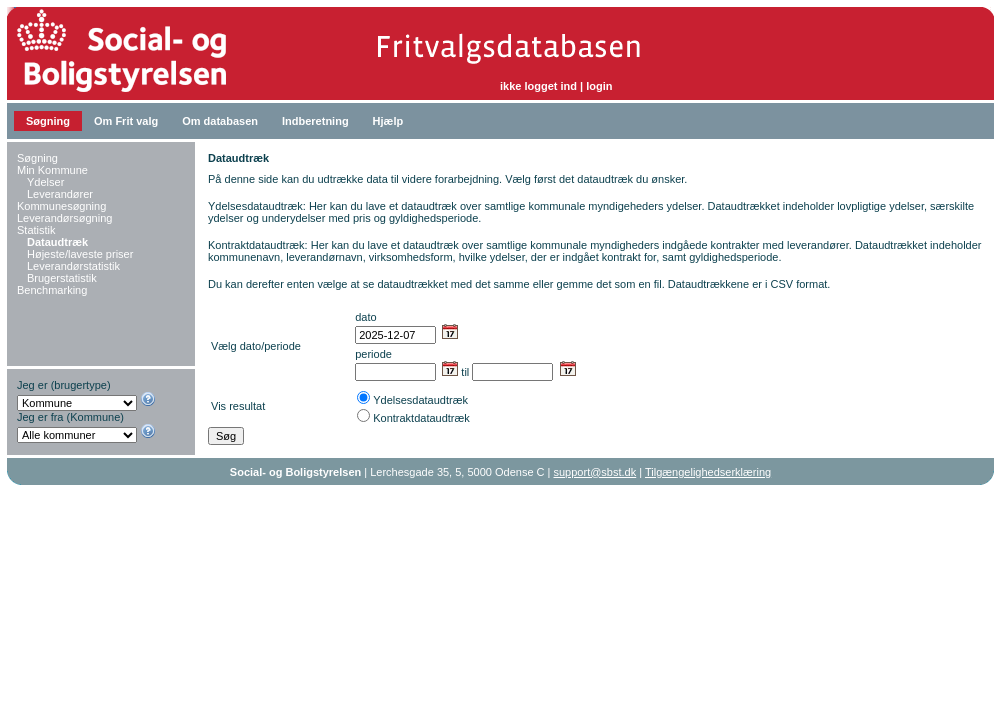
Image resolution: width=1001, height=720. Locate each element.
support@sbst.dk (595, 472)
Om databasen (220, 121)
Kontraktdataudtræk (421, 418)
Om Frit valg (126, 121)
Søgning (48, 121)
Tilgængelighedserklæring (708, 472)
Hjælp (388, 121)
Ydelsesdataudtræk (420, 400)
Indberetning (315, 121)
